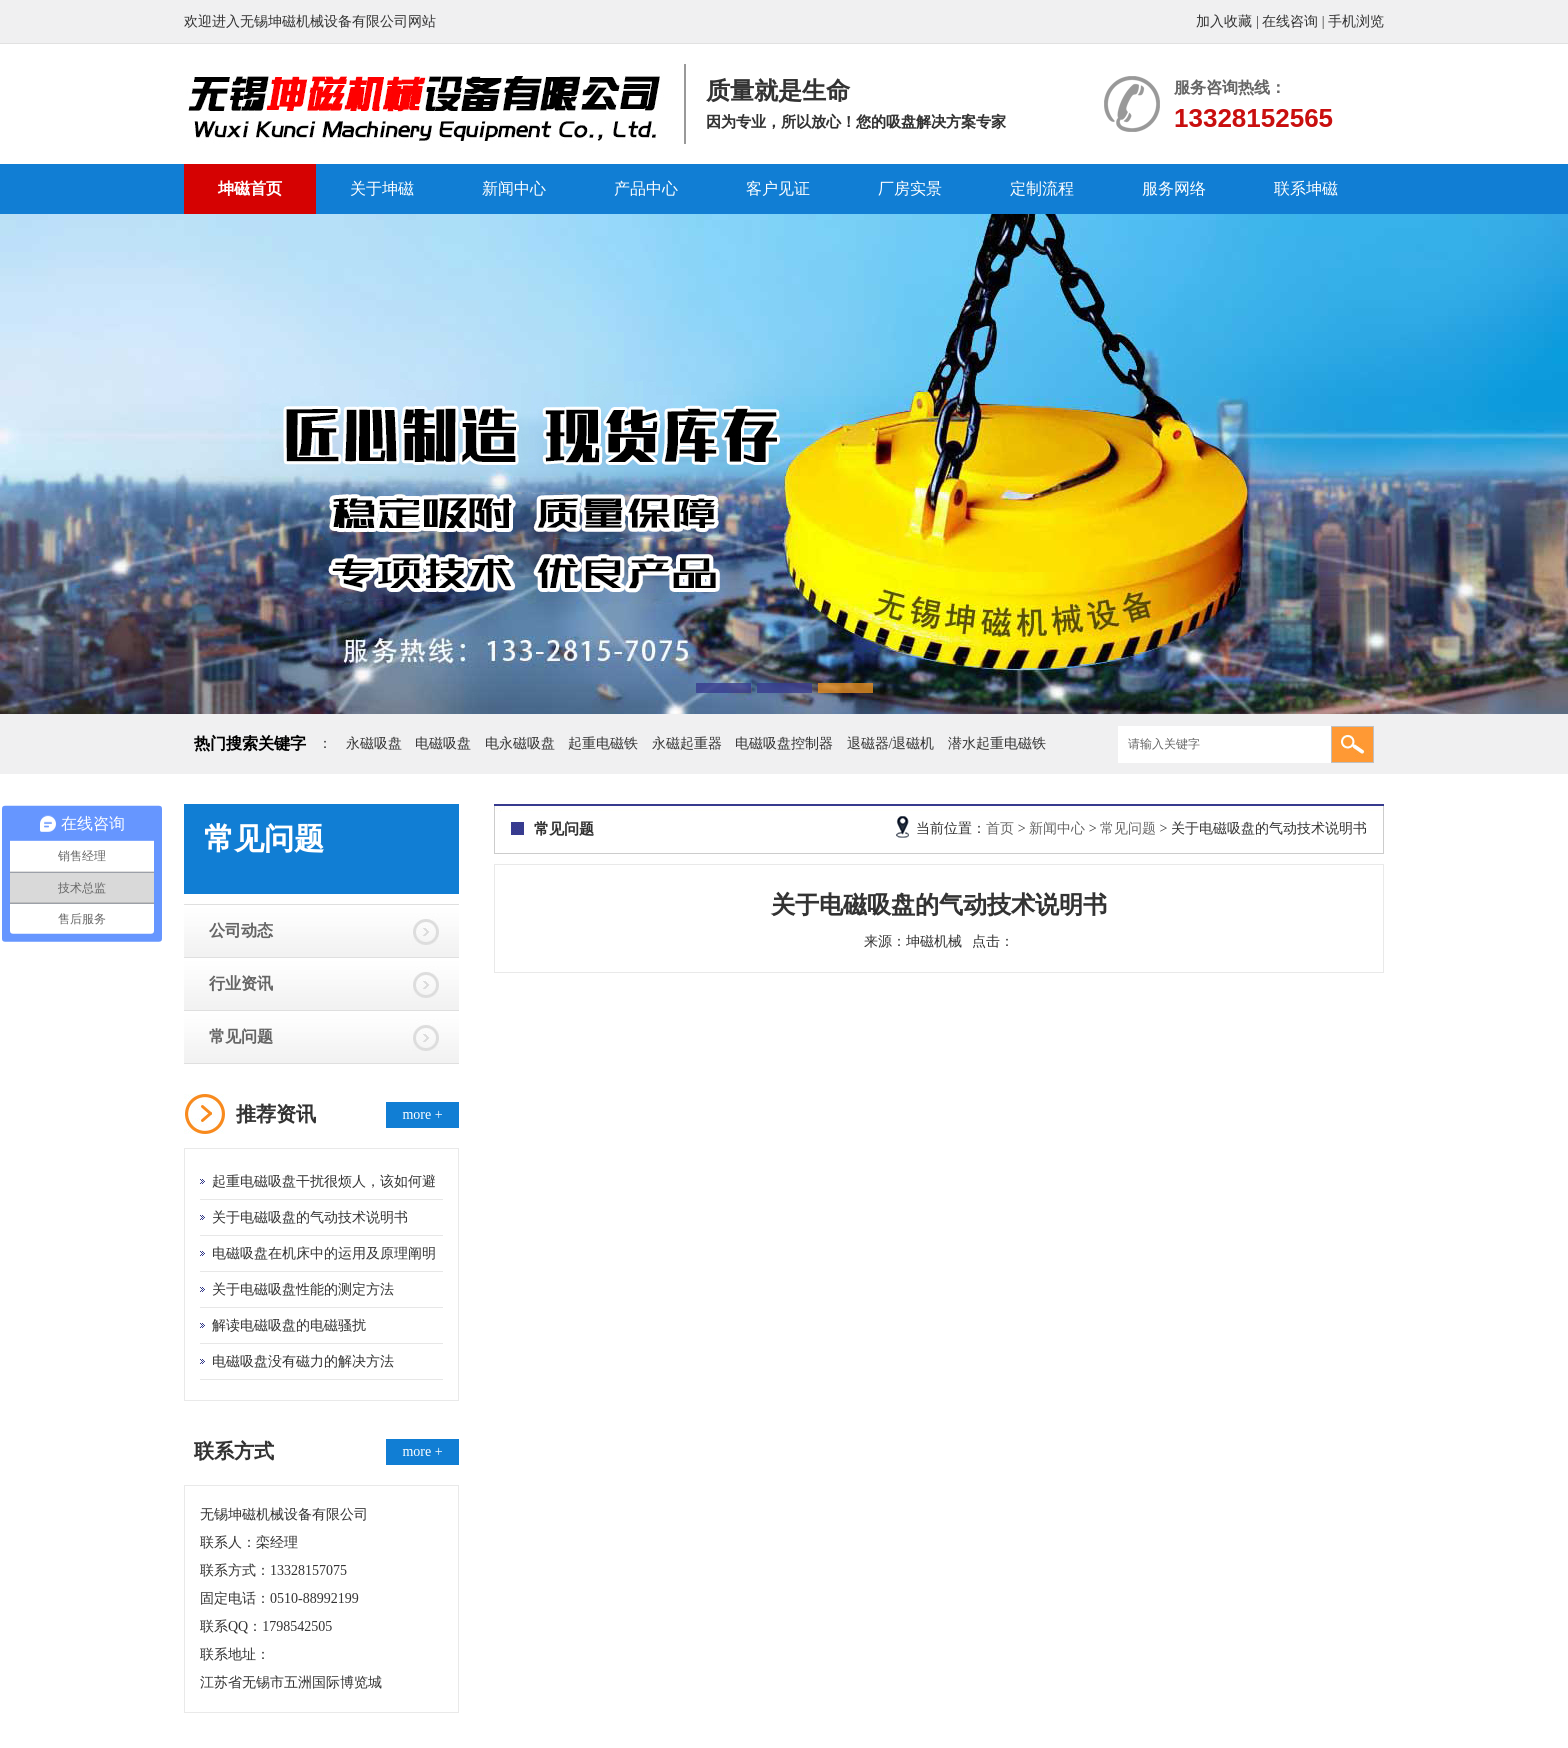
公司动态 (241, 930)
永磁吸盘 (374, 743)
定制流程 (1042, 188)
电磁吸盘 (443, 743)
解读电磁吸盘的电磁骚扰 (289, 1325)
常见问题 (241, 1036)
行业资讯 (241, 983)
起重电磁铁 (603, 743)
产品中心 (646, 188)
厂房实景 (910, 188)
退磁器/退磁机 (891, 743)
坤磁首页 (250, 188)
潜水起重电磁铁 (997, 743)
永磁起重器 (687, 743)
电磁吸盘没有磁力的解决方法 (303, 1361)
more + (422, 1114)
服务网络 (1174, 188)
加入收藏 (1224, 21)
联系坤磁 (1306, 188)
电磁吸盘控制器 (784, 743)
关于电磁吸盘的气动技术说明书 (310, 1217)
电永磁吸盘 (520, 743)
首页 (1000, 828)
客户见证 (778, 188)
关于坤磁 (382, 188)
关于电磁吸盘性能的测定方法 (303, 1289)
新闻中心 (514, 188)
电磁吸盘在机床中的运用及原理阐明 (324, 1253)
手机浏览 (1356, 21)
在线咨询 (1290, 21)
